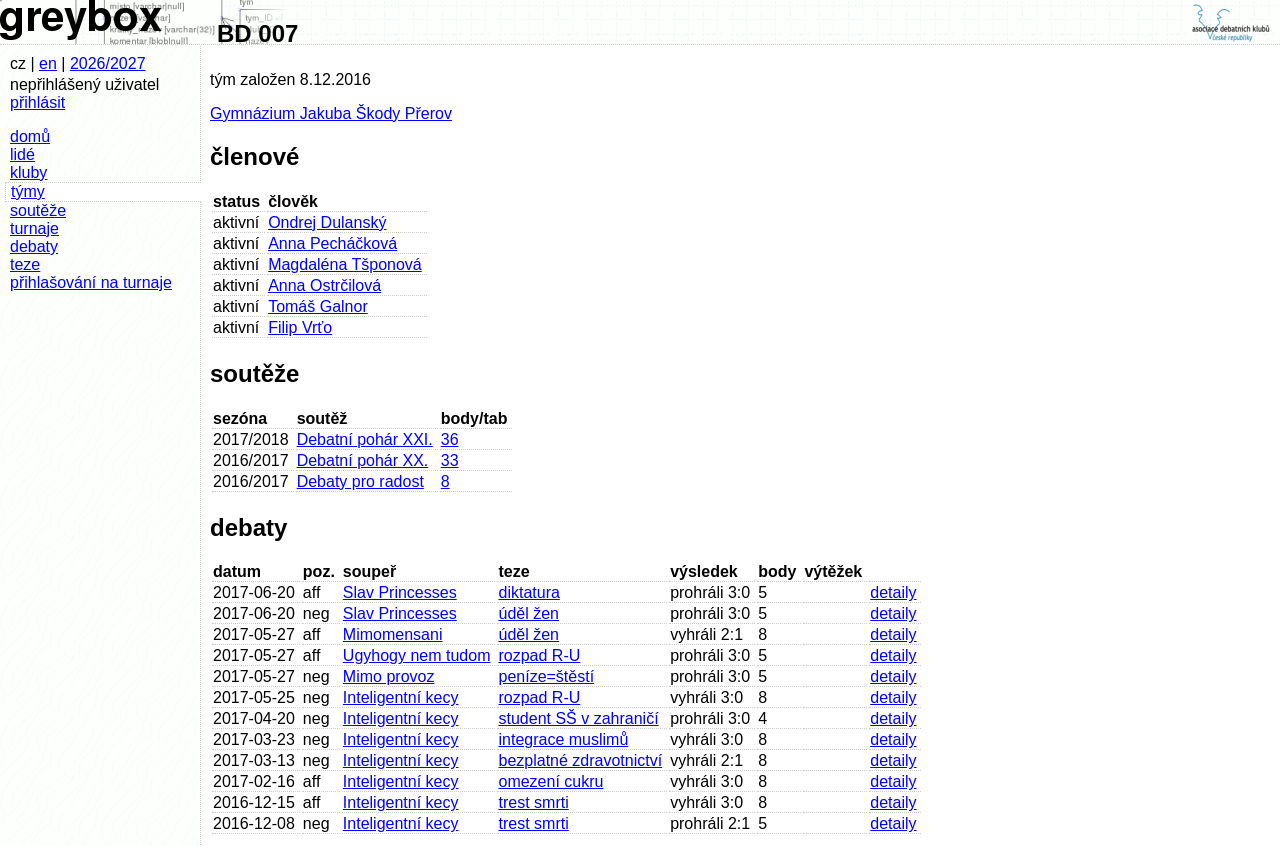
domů (30, 136)
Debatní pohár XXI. (365, 439)
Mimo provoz (389, 676)
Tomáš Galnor (318, 306)
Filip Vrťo (300, 327)
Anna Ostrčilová (324, 285)
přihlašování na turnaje (91, 282)
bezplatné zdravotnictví (580, 760)
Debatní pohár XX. (363, 460)
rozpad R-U (539, 655)
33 (450, 460)
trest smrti (533, 802)
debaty (34, 246)
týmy (28, 191)
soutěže (38, 210)
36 (450, 439)
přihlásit (37, 102)
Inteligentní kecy (401, 697)
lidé (22, 154)
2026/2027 (108, 63)
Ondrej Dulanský (327, 222)
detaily (893, 592)
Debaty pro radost (360, 481)
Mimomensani (393, 634)
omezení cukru (550, 781)
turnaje (34, 228)
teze (25, 264)
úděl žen (528, 613)
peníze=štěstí (546, 676)
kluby (28, 172)
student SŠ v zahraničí (578, 718)
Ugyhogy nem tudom (417, 655)
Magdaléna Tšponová (345, 264)
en (48, 63)
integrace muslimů (563, 739)
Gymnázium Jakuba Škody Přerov (331, 113)
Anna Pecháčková (332, 243)
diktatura (528, 592)
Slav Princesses (400, 592)
